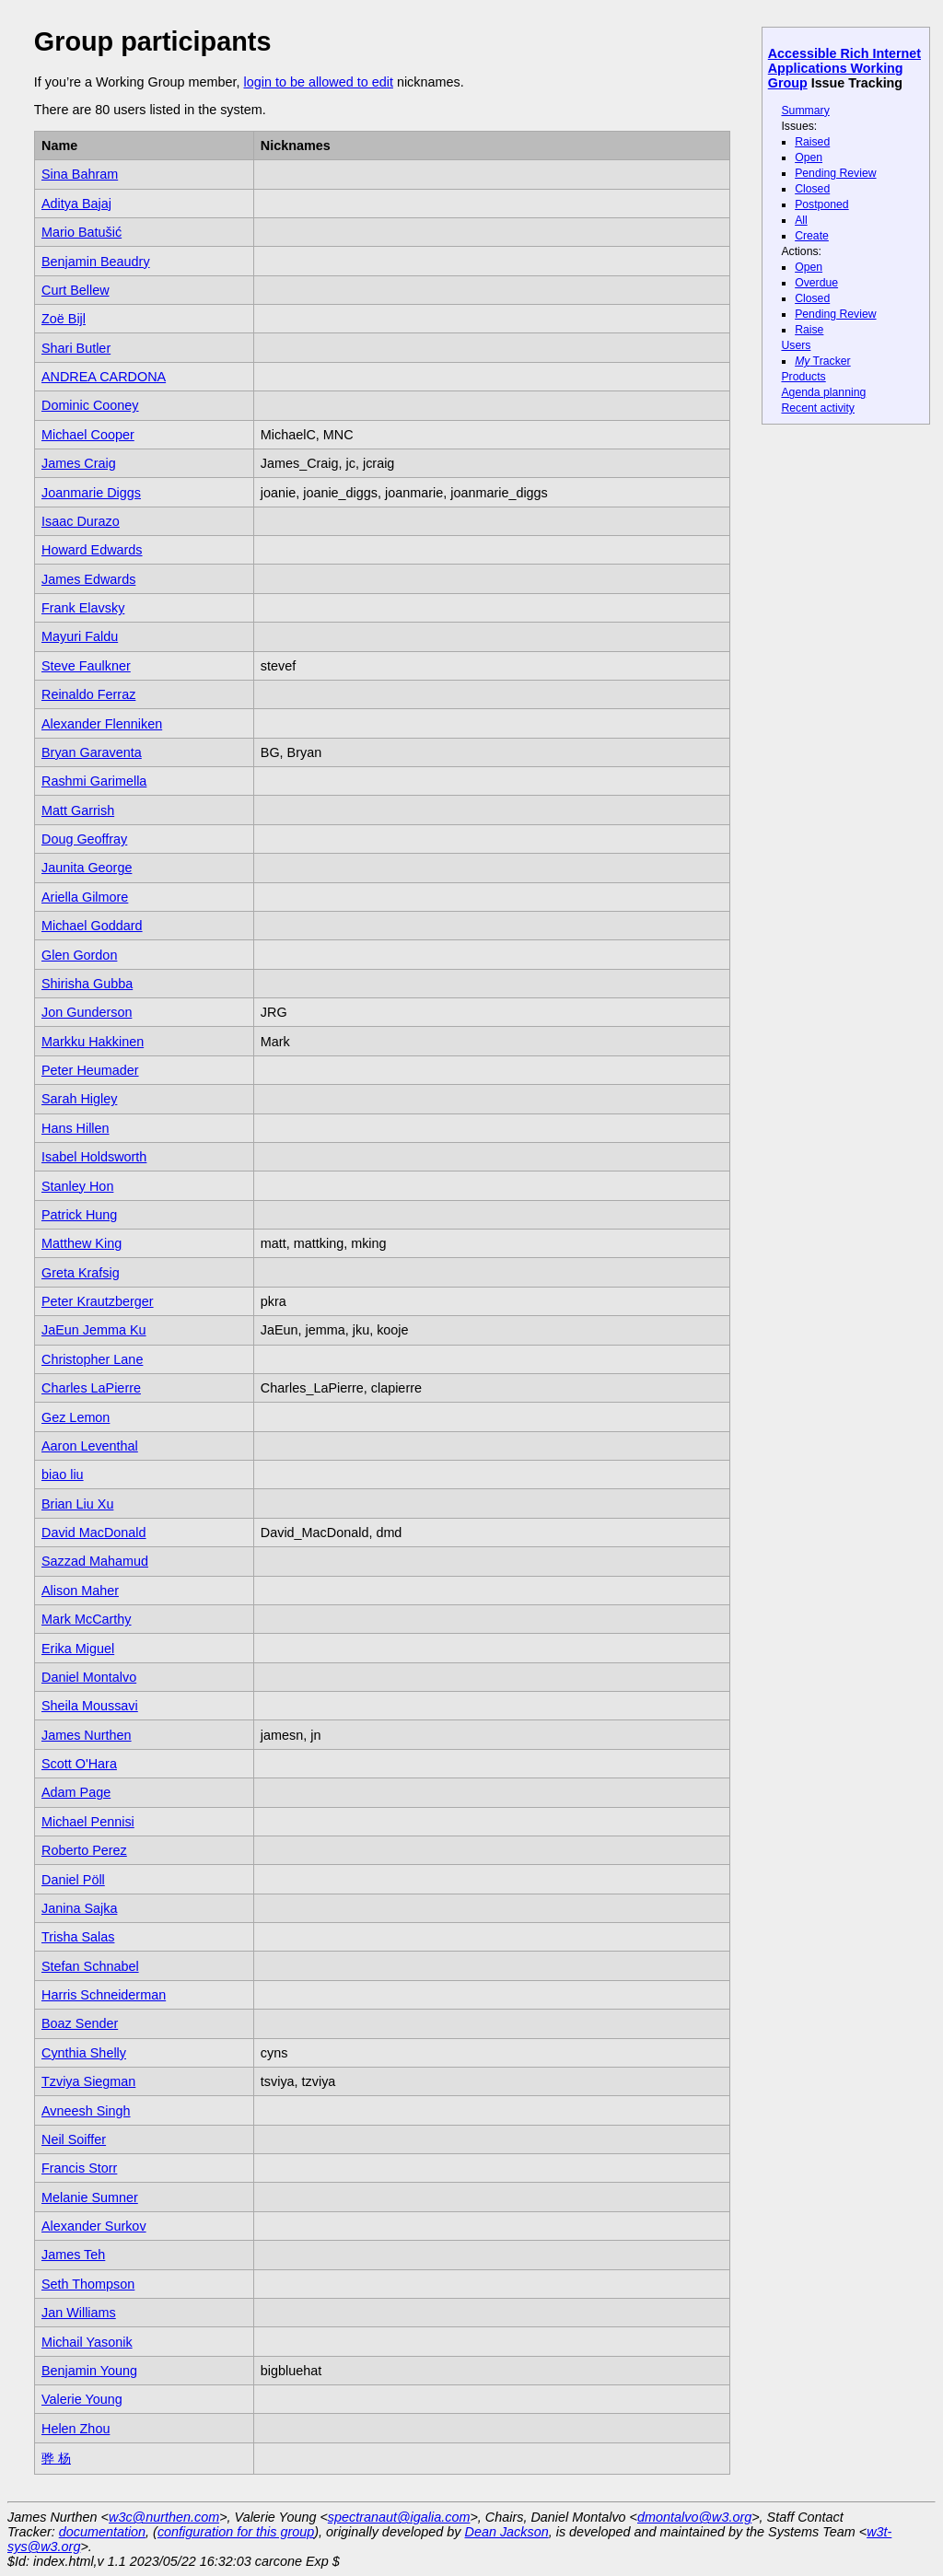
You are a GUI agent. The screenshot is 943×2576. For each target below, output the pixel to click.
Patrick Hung (79, 1214)
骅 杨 (56, 2458)
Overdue (816, 282)
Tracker (823, 361)
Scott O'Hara (79, 1763)
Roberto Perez (84, 1850)
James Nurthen (86, 1735)
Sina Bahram (79, 174)
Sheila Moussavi (89, 1705)
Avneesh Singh (86, 2111)
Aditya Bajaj (76, 203)
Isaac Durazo (80, 521)
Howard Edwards (92, 549)
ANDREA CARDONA (103, 376)
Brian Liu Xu (77, 1504)
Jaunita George (86, 867)
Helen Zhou (75, 2428)
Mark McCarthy (86, 1619)
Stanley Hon (77, 1186)
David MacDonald (93, 1532)
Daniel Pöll (73, 1879)
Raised (812, 141)
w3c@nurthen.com (164, 2517)
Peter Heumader (90, 1070)
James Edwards (88, 579)
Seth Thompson (87, 2284)
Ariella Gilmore (84, 897)
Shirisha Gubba (87, 983)
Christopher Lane (92, 1359)
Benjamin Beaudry (95, 261)
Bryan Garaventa (91, 752)
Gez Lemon (75, 1417)
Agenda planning (823, 392)
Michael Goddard (92, 925)
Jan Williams (78, 2312)
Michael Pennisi (87, 1821)
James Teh (73, 2254)
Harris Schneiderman (103, 1994)
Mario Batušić (81, 232)
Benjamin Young (89, 2370)
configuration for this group (235, 2531)
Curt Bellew (75, 290)
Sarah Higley (79, 1098)
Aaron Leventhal (89, 1446)
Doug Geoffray (84, 839)
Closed (812, 188)
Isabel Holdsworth (93, 1156)
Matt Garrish (77, 810)
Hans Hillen (75, 1128)
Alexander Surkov (93, 2226)
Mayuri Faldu (79, 636)
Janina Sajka (79, 1908)
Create (812, 235)
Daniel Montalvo (88, 1677)
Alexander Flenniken (101, 724)
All (801, 220)
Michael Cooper (87, 434)
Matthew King (81, 1243)
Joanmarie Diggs (91, 492)
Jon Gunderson (86, 1012)
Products (803, 376)
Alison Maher (80, 1590)
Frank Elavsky (82, 607)
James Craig (78, 463)
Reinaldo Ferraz (88, 694)
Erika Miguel (77, 1648)
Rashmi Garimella (93, 781)
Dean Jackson (507, 2531)
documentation (102, 2531)
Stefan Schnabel (90, 1966)
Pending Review (835, 173)
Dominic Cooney (90, 405)
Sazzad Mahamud (94, 1561)
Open (808, 157)
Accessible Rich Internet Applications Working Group (844, 68)
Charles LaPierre (91, 1388)
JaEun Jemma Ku (93, 1330)
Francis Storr (79, 2168)
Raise (809, 329)
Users (795, 345)
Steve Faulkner (86, 666)
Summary (805, 110)
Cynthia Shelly (83, 2053)
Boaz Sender (79, 2023)
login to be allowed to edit (317, 82)
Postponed (822, 204)
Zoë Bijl (63, 318)
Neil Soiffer (73, 2139)
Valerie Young (81, 2399)
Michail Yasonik (87, 2342)
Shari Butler (76, 348)
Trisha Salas (77, 1936)
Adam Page (76, 1792)
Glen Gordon (79, 955)
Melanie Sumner (89, 2197)
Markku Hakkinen (92, 1041)
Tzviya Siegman (88, 2081)
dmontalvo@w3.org (694, 2517)
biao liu (62, 1474)
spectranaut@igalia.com (399, 2517)
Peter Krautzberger (97, 1301)
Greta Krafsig (80, 1272)
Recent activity (818, 408)
